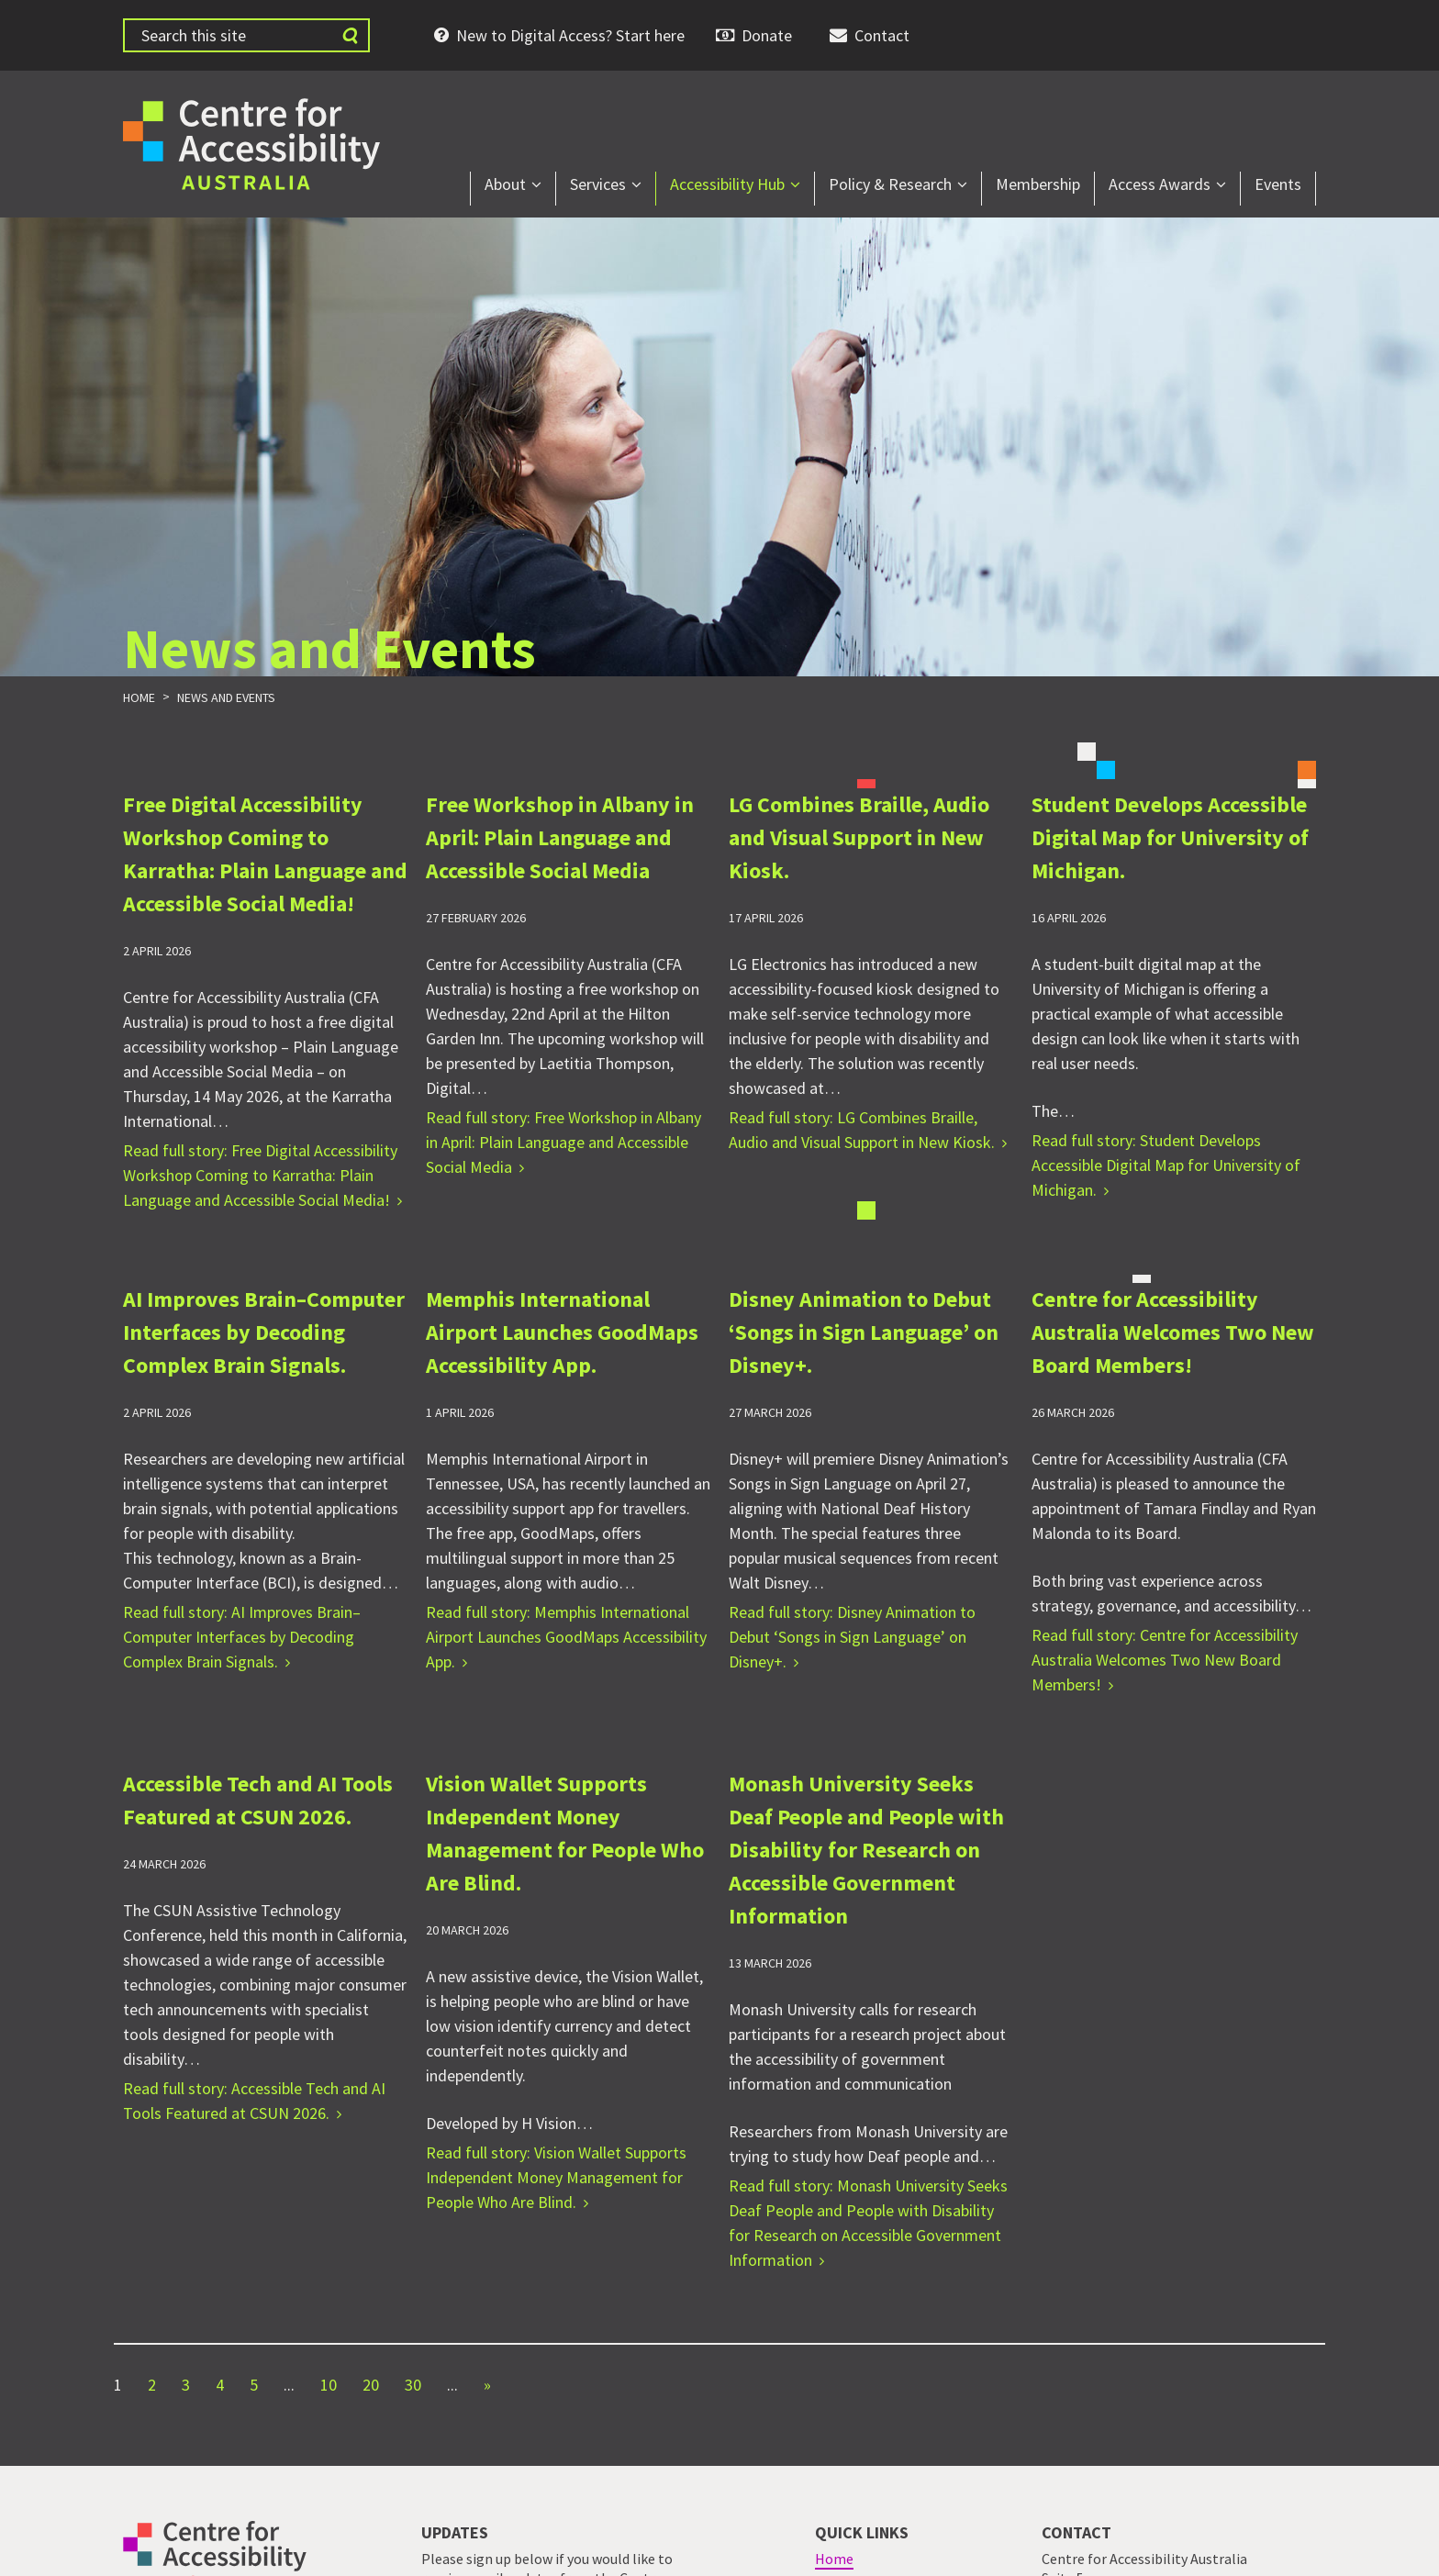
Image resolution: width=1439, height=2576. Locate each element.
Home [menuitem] (834, 2558)
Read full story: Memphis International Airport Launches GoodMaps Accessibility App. (566, 1636)
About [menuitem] (505, 184)
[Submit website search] (349, 35)
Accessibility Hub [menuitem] (727, 184)
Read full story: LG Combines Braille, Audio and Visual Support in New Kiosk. (862, 1130)
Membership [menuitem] (1038, 184)
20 (371, 2384)
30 (413, 2384)
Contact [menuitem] (881, 35)
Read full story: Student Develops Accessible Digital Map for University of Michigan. (1166, 1165)
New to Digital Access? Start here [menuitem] (570, 35)
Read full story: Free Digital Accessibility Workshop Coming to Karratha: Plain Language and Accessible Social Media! (260, 1175)
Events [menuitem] (1278, 184)
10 (328, 2384)
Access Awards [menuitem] (1159, 184)
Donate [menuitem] (767, 35)
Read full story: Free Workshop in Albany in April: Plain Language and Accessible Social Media (563, 1142)
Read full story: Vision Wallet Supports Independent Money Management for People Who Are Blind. (556, 2177)
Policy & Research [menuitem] (890, 184)
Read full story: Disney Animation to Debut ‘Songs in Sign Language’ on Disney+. (852, 1636)
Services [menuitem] (598, 184)
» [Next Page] (487, 2384)
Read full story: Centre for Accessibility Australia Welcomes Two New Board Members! (1165, 1659)
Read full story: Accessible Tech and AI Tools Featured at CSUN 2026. (254, 2101)
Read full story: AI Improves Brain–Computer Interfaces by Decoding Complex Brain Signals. (242, 1636)
